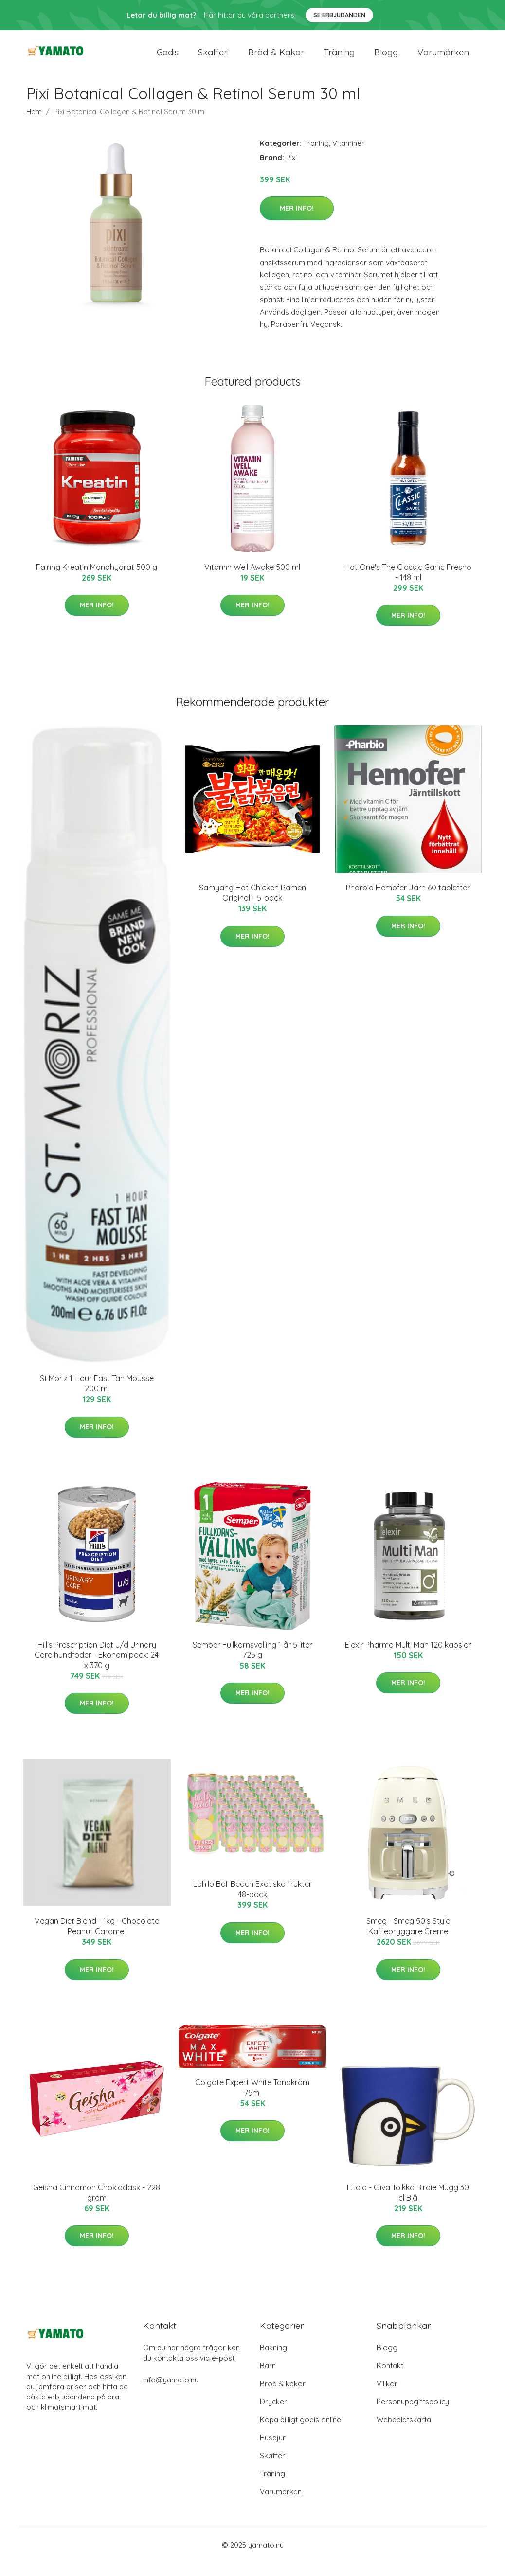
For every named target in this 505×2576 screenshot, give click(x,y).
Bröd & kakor (276, 59)
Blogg (386, 59)
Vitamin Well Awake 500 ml (252, 581)
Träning (339, 59)
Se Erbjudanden (339, 14)
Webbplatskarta (404, 2433)
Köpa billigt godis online (300, 2433)
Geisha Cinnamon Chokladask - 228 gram (96, 2207)
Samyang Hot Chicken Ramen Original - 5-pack (252, 907)
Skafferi (213, 59)
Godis (168, 59)
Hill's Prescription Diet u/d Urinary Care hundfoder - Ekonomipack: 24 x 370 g (97, 1669)
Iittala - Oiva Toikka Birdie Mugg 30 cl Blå (408, 2207)
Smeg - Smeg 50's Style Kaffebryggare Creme (408, 1940)
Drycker (273, 2415)
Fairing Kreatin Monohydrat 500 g (96, 581)
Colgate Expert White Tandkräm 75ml (252, 2102)
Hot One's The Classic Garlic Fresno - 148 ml (407, 586)
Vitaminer (348, 157)
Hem (34, 125)
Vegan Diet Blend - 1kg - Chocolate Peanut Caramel (97, 1940)
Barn (268, 2379)
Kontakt (390, 2379)
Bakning (273, 2361)
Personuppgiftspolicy (413, 2415)
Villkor (387, 2397)
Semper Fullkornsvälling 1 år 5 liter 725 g (252, 1664)
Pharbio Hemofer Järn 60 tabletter (408, 901)
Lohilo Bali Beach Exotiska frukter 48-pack (252, 1903)
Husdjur (273, 2451)
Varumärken (443, 59)
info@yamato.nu (170, 2393)
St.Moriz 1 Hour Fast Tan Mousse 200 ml (97, 1397)
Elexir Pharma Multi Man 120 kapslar (408, 1659)
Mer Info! (297, 222)
